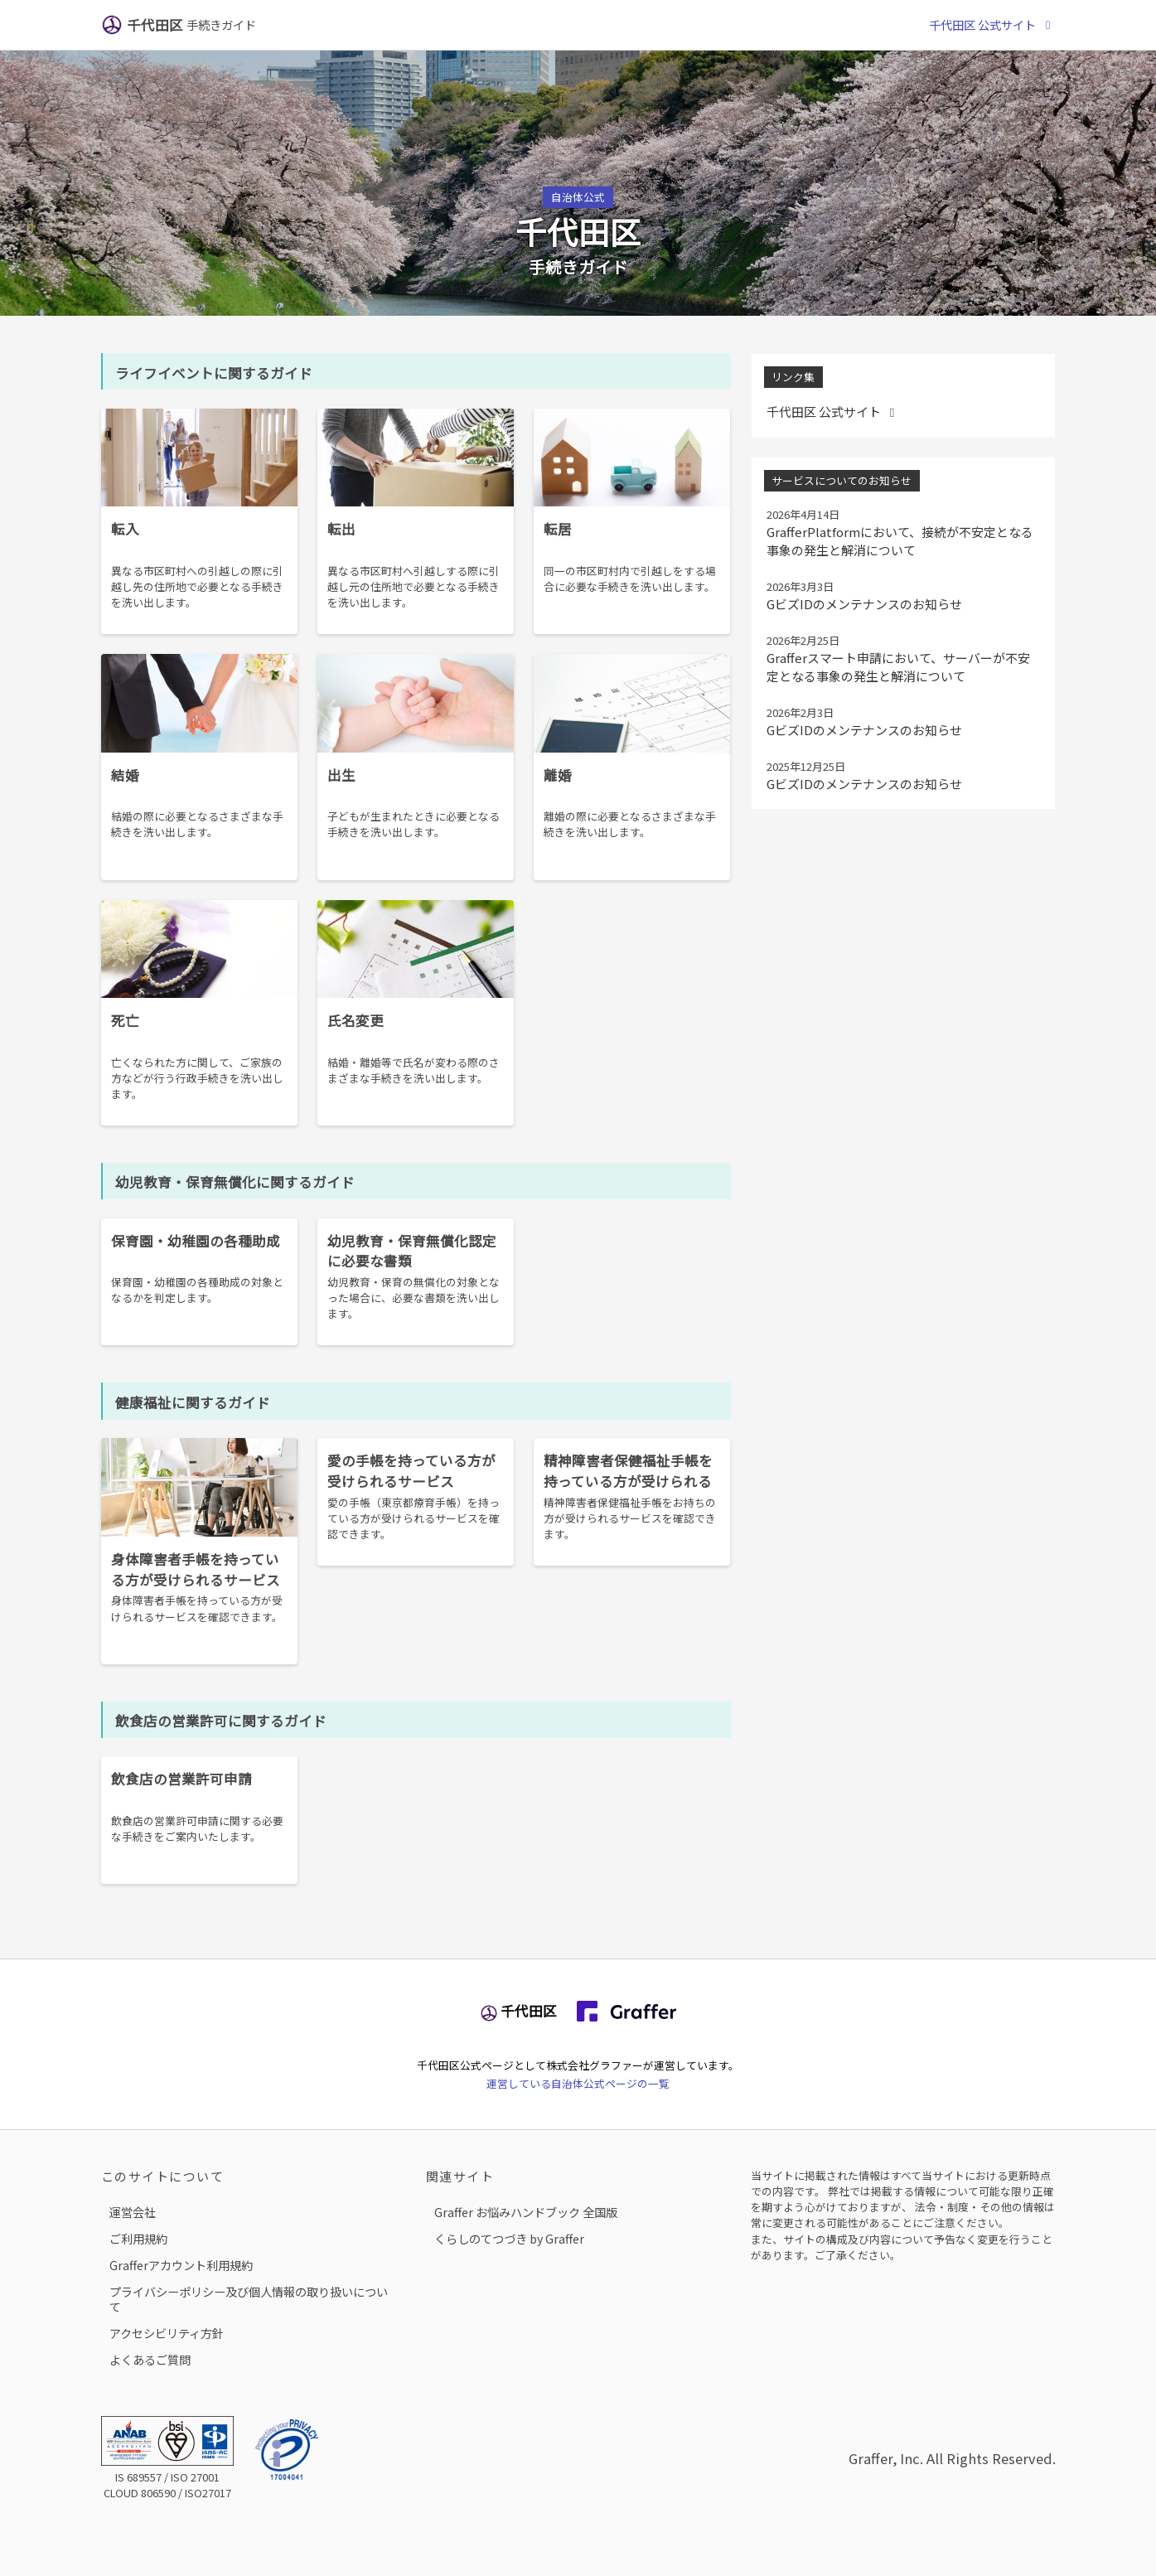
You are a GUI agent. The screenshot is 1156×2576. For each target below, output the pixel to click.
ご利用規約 (138, 2238)
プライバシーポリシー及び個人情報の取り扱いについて (248, 2299)
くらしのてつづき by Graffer (509, 2238)
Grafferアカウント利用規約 (181, 2264)
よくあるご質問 (150, 2359)
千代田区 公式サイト (992, 24)
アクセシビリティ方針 (166, 2332)
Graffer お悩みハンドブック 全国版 (525, 2211)
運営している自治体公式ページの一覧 (578, 2083)
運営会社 (132, 2211)
